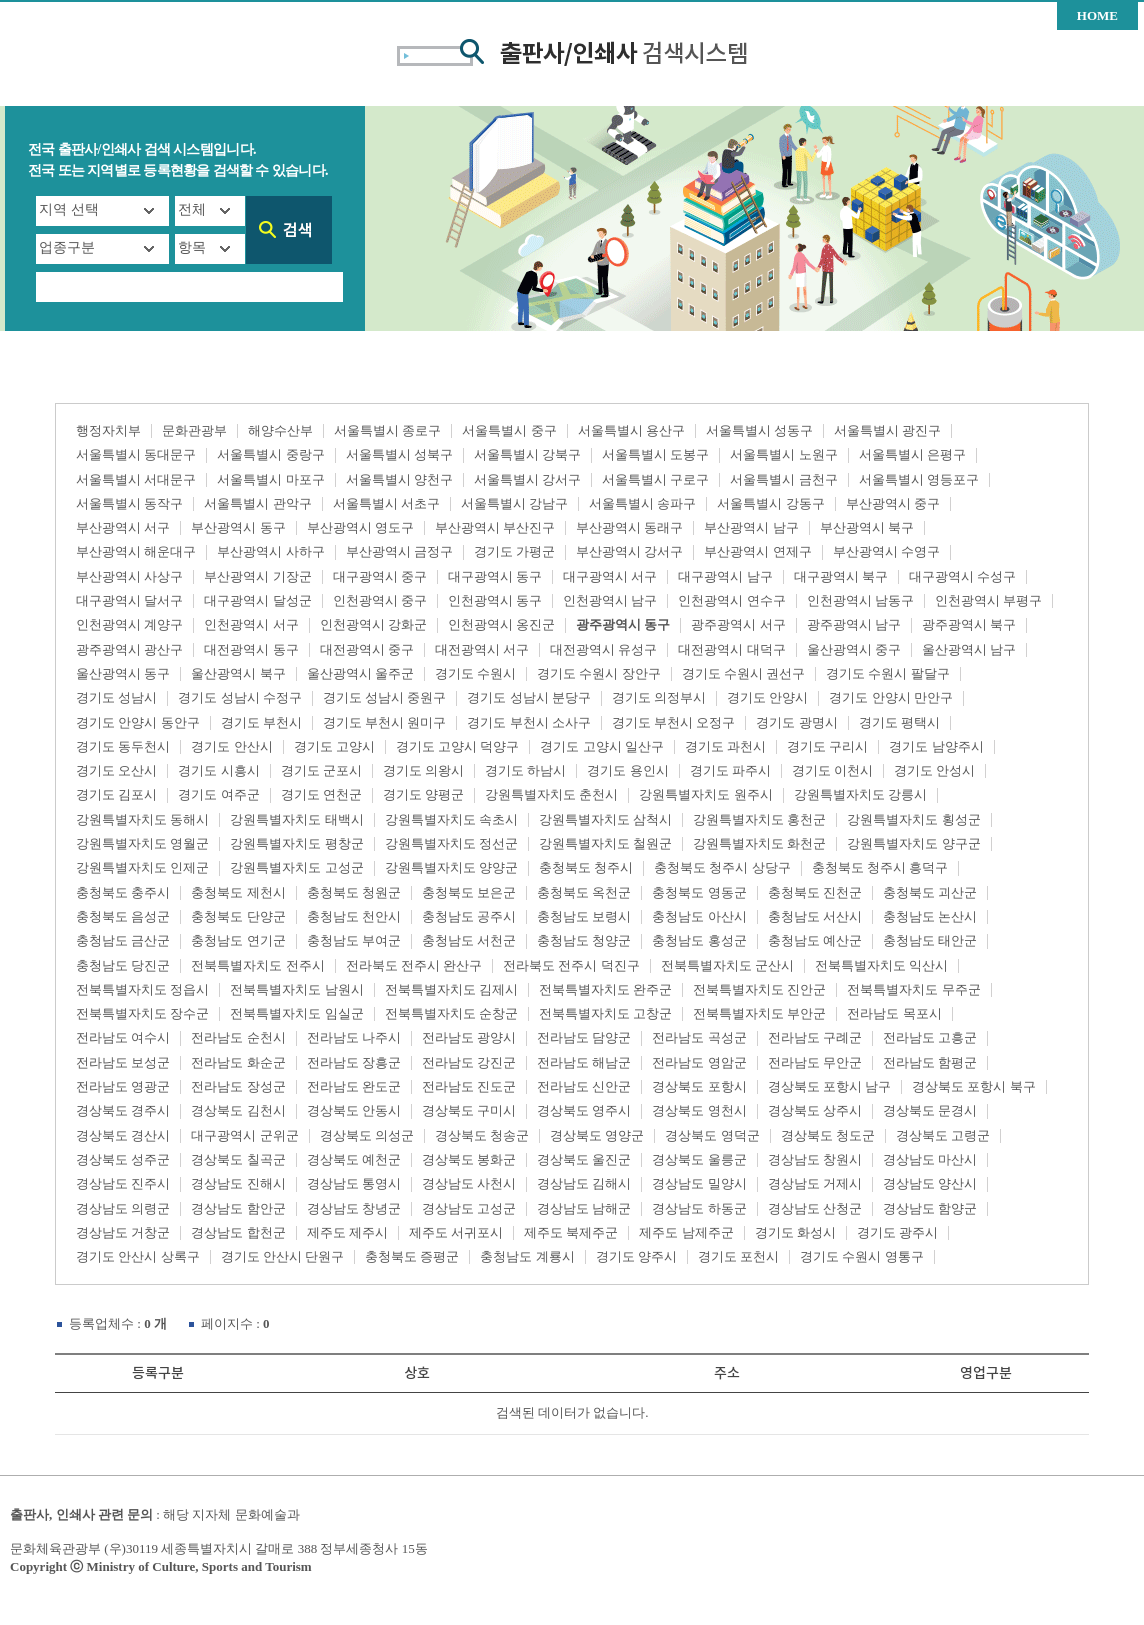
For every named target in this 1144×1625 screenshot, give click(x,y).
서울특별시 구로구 (655, 479)
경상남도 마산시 (930, 1159)
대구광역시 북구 (841, 576)
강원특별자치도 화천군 (759, 843)
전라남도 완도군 (354, 1086)
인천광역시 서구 (251, 624)
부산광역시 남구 (751, 527)
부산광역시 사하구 (270, 551)
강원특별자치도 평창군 (296, 843)
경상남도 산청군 (815, 1208)
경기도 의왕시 (423, 770)
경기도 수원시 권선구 (744, 673)
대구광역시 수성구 (962, 576)
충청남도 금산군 (123, 940)
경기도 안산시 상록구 (138, 1256)
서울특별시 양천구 (399, 479)
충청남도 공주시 (469, 916)
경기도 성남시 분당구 (529, 697)
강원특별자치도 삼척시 (605, 819)
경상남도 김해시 (584, 1183)
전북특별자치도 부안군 (759, 1013)
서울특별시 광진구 (887, 430)
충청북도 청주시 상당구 (722, 867)
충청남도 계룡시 (527, 1256)
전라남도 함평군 (930, 1062)
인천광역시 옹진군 (501, 624)
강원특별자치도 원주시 (705, 794)
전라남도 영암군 (699, 1062)
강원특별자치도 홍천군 (759, 819)
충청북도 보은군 (469, 892)
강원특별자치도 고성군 (296, 867)
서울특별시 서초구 (386, 503)
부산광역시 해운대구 (136, 551)
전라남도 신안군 (584, 1086)
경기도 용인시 (627, 770)
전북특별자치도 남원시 (296, 989)
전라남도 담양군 (584, 1037)
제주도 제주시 (347, 1232)
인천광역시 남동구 (860, 600)
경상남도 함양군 (930, 1208)
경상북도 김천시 (238, 1110)
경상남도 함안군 (238, 1208)
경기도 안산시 (231, 746)
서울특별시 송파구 (642, 503)
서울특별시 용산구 (631, 430)
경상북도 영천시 (699, 1110)
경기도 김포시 (116, 794)
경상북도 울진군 (584, 1159)
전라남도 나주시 (354, 1037)
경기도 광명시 (796, 722)
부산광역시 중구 (893, 503)
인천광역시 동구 (495, 600)
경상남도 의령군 (123, 1208)
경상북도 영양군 (597, 1135)
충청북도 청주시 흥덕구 (880, 867)
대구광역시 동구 (495, 576)
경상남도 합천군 (238, 1232)
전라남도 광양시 (469, 1037)
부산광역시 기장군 (257, 576)
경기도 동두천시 (123, 746)
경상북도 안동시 (354, 1110)
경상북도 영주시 (584, 1110)
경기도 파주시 (730, 770)
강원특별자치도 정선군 (451, 843)
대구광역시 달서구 (129, 600)
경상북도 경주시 (123, 1110)
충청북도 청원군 (354, 892)
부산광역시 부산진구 (495, 527)
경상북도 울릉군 (699, 1159)
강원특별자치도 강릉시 (860, 794)
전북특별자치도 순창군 (451, 1013)
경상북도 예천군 (354, 1159)
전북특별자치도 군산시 (727, 965)
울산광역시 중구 (854, 649)
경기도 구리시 (827, 746)
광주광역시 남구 (854, 624)
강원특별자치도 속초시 (451, 819)
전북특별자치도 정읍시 (142, 989)
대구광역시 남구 (725, 576)
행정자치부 (108, 430)
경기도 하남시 (525, 770)
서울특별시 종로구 (387, 430)
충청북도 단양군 (238, 916)
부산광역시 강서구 (629, 551)
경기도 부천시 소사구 (529, 722)
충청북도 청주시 (586, 867)
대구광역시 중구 (380, 576)
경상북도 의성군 (367, 1135)
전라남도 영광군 (123, 1086)
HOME (1097, 15)
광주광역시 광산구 (129, 649)
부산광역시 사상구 (129, 576)
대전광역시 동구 (251, 649)
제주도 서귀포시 (456, 1232)
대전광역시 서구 (482, 649)
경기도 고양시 (334, 746)
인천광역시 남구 (610, 600)
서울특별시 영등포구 (919, 479)
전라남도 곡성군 (699, 1037)
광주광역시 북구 (969, 624)
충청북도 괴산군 (930, 892)
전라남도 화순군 (238, 1062)
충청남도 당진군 (123, 965)
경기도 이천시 (832, 770)
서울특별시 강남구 (514, 503)
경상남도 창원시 (815, 1159)
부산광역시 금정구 (399, 551)
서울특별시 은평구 (912, 454)
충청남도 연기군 (238, 940)
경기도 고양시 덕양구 (458, 746)
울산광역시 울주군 (360, 673)
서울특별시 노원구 (783, 454)
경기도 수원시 (475, 673)
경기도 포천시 (738, 1256)
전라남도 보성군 (123, 1062)
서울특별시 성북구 (399, 454)
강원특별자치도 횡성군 (913, 819)
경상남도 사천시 (469, 1183)
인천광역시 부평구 (988, 600)
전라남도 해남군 (584, 1062)
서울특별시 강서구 (527, 479)
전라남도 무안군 (815, 1062)
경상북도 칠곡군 (238, 1159)
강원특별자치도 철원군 (605, 843)
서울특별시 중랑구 (270, 454)
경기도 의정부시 (659, 697)
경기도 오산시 (116, 770)
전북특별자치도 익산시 (881, 965)
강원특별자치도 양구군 (913, 843)
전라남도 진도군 (469, 1086)
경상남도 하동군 (699, 1208)
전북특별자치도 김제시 (451, 989)
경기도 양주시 (636, 1256)
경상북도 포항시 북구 (974, 1086)
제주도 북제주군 (571, 1232)
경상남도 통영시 (354, 1183)
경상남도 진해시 (238, 1183)
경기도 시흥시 (218, 770)
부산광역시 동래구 (629, 527)
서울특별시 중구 (509, 430)
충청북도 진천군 (815, 892)
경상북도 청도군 (828, 1135)
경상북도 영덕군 (712, 1135)
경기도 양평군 (423, 794)
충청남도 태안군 (930, 940)
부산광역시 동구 (238, 527)
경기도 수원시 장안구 (599, 673)
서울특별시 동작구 (129, 503)
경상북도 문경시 (930, 1110)
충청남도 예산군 (815, 940)
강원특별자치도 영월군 (142, 843)
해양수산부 (280, 430)
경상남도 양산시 (930, 1183)
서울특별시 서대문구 (136, 479)
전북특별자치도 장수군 (142, 1013)
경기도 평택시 (899, 722)
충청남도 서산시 (815, 916)
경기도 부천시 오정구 (674, 722)
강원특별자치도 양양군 (451, 867)
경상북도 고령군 (943, 1135)
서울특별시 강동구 (770, 503)
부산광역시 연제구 (757, 551)
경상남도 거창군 (123, 1232)
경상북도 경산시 (123, 1135)
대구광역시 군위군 (244, 1135)
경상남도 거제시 (815, 1183)
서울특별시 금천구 (783, 479)
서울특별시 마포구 (270, 479)
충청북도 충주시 (123, 892)
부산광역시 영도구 (360, 527)
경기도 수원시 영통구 (862, 1256)
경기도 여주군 (218, 794)
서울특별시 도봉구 (655, 454)
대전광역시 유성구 (603, 649)
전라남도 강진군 (469, 1062)
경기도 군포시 (321, 770)
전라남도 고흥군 (930, 1037)
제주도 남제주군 (686, 1232)
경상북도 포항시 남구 (830, 1086)
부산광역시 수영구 (886, 551)
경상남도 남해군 (584, 1208)
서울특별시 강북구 (527, 454)
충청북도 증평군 (412, 1256)
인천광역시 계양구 (129, 624)
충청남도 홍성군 (699, 940)
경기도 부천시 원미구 (385, 722)
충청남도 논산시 (930, 916)
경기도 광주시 (897, 1232)
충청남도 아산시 (699, 916)
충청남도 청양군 (584, 940)
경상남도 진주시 (123, 1183)
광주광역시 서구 (738, 624)
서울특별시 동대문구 (136, 454)
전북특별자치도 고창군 (605, 1013)
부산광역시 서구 (123, 527)
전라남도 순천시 (238, 1037)
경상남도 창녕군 (354, 1208)
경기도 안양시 (767, 697)
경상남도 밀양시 (699, 1183)
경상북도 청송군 (482, 1135)
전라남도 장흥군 (354, 1062)
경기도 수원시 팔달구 (888, 673)
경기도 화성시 (795, 1232)
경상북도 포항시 (699, 1086)
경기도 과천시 (725, 746)
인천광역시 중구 (380, 600)
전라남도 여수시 (123, 1037)
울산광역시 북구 (238, 673)
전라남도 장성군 (238, 1086)
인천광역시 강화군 (373, 624)
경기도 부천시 (261, 722)
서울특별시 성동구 (759, 430)
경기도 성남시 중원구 (385, 697)
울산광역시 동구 (123, 673)
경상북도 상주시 (815, 1110)
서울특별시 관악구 (257, 503)
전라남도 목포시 (894, 1013)
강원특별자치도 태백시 (296, 819)
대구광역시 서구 (610, 576)
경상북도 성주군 (123, 1159)
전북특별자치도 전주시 (257, 965)
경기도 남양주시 (936, 746)
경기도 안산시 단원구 (283, 1256)
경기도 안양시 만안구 (891, 697)
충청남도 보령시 (584, 916)
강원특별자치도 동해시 (142, 819)
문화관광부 (194, 430)
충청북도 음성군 (123, 916)
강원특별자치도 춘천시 (551, 794)
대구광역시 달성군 (257, 600)
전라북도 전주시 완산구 (414, 965)
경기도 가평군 (514, 551)
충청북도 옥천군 (584, 892)
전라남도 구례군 (815, 1037)
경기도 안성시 (934, 770)
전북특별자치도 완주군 (605, 989)
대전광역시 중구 (367, 649)
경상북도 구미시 (469, 1110)
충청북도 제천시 (238, 892)
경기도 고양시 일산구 (602, 746)
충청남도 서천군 (469, 940)
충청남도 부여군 (354, 940)
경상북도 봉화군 (469, 1159)
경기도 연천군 (321, 794)
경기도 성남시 (116, 697)
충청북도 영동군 (699, 892)
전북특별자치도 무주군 (913, 989)
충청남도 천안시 (354, 916)
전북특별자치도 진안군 (759, 989)
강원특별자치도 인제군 (142, 867)
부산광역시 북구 (867, 527)
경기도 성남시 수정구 (240, 697)
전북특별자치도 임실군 (296, 1013)
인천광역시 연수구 (731, 600)
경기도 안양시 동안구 (138, 722)
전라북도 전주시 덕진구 (571, 965)
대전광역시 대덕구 (731, 649)
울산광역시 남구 (969, 649)
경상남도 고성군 (469, 1208)
